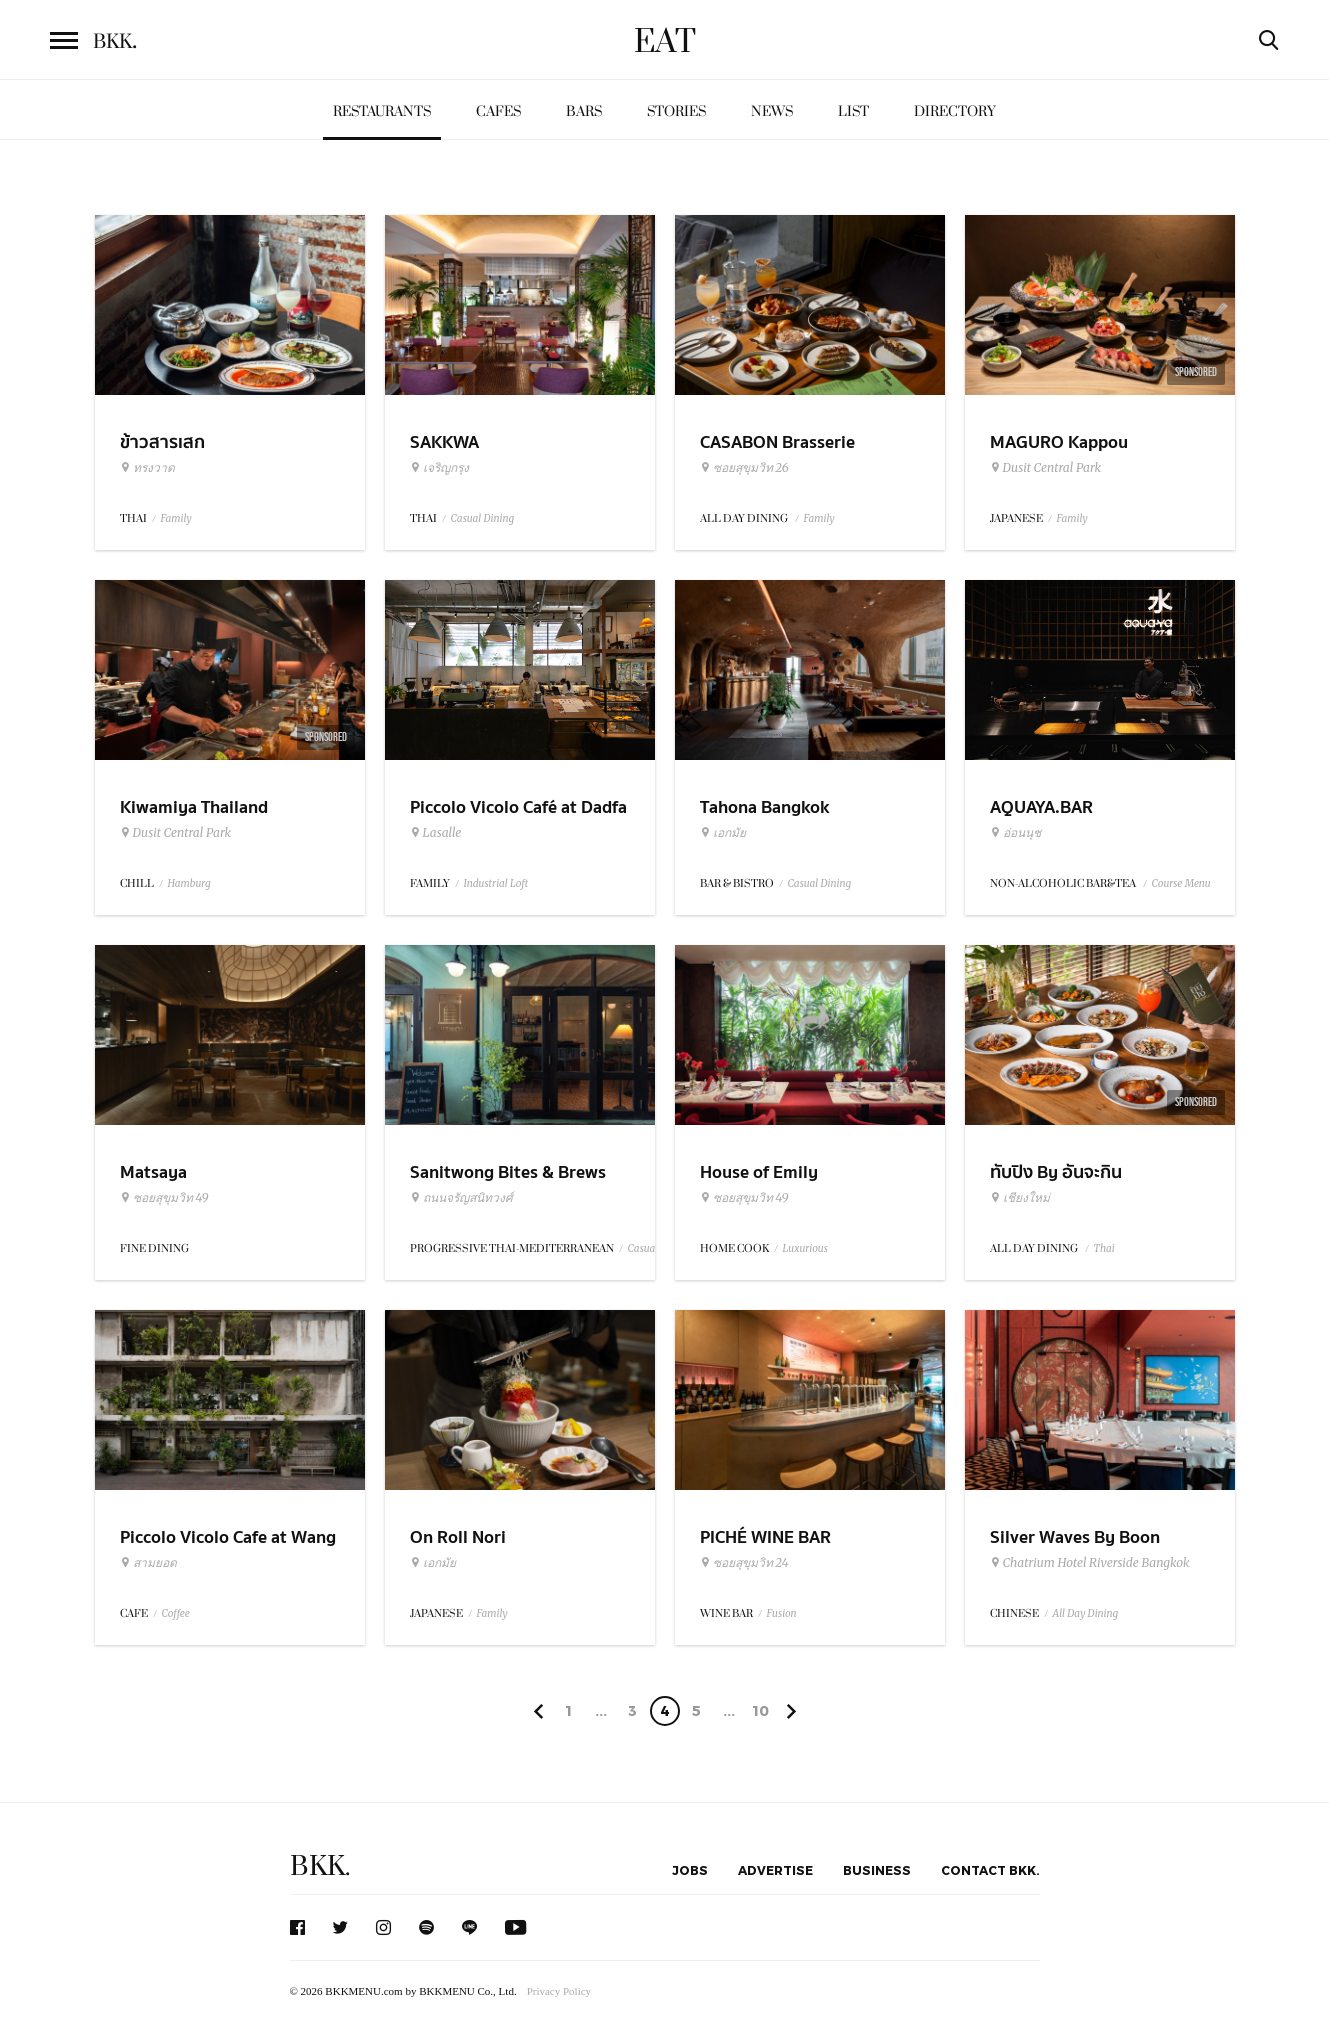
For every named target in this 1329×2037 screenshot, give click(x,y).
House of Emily (759, 1172)
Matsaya (153, 1172)
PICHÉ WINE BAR (765, 1537)
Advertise (775, 1870)
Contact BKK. (990, 1870)
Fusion (782, 1613)
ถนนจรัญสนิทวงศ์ (461, 1198)
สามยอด (148, 1563)
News (772, 111)
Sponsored (1196, 372)
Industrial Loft (496, 883)
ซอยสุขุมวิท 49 (164, 1198)
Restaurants (382, 111)
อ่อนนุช (1015, 833)
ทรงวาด (147, 468)
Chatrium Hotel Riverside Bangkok (1090, 1563)
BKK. (320, 1866)
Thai (1104, 1248)
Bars (584, 111)
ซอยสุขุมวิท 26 (744, 468)
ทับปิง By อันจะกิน (1056, 1172)
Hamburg (189, 883)
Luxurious (805, 1248)
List (853, 111)
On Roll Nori (458, 1537)
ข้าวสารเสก (162, 442)
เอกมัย (723, 833)
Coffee (176, 1613)
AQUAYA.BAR (1041, 807)
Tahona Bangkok (764, 807)
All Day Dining (1086, 1613)
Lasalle (436, 833)
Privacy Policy (559, 1991)
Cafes (498, 111)
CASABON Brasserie (777, 442)
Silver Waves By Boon (1075, 1537)
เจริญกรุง (439, 468)
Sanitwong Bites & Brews (508, 1172)
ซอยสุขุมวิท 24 (744, 1563)
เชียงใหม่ (1020, 1198)
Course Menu (1181, 883)
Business (877, 1870)
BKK (115, 42)
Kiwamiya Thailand (194, 807)
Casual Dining (483, 518)
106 (760, 1714)
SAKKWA (444, 442)
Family (176, 518)
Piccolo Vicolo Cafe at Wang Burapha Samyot (228, 1550)
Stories (676, 111)
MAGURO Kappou (1059, 442)
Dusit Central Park (1046, 468)
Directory (955, 111)
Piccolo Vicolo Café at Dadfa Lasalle (518, 820)
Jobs (690, 1870)
